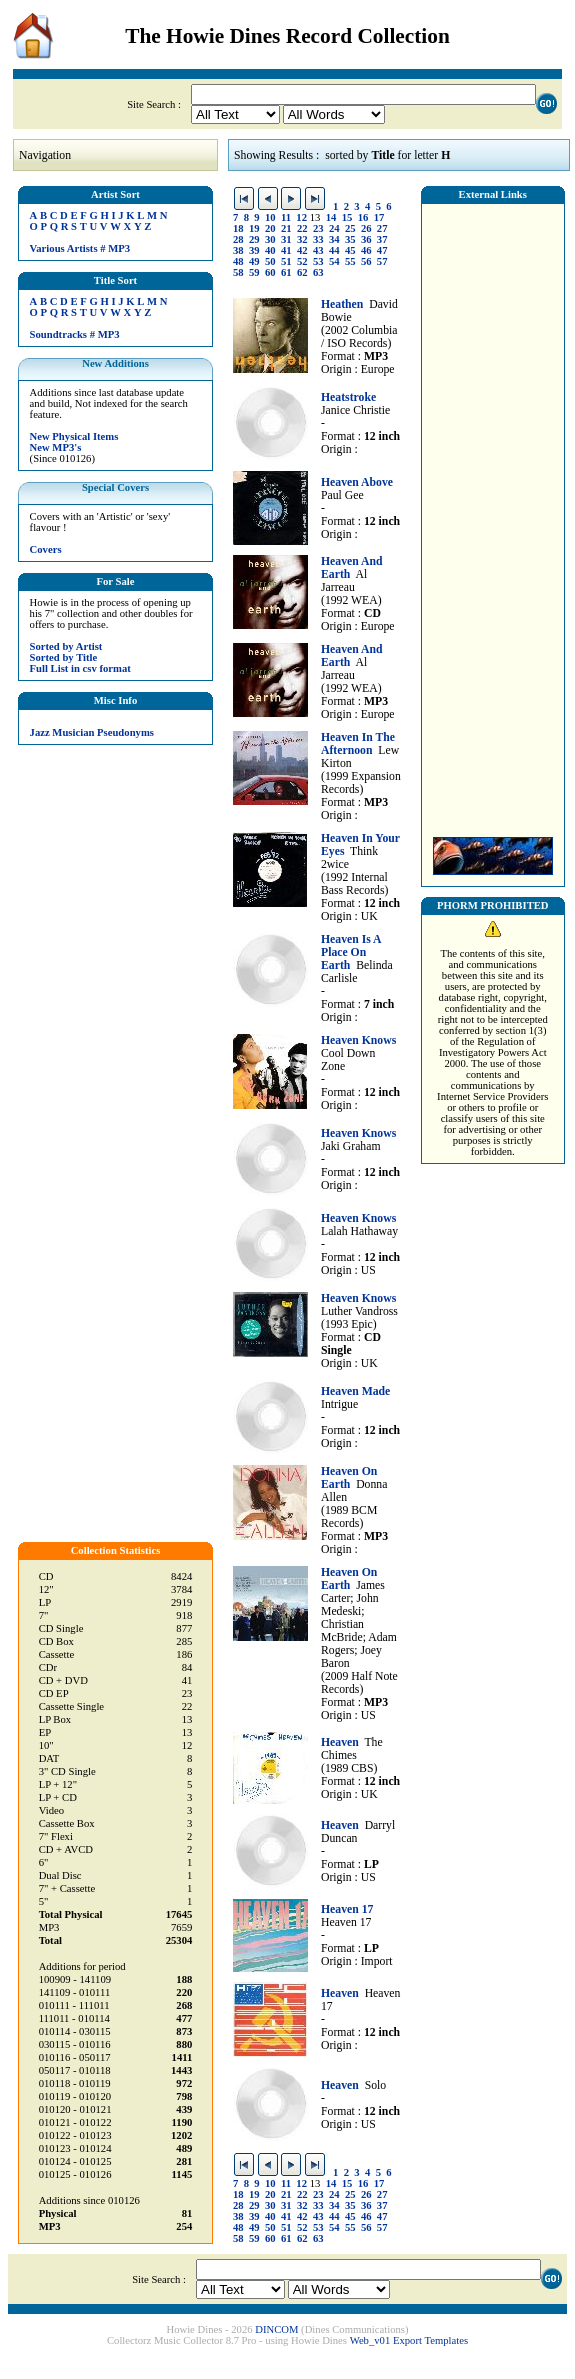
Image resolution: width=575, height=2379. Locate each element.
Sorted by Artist (66, 646)
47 (382, 250)
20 (270, 228)
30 (270, 239)
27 (382, 228)
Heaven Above (357, 482)
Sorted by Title (64, 657)
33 (318, 239)
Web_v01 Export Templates (409, 2340)
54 (334, 261)
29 (254, 239)
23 (318, 228)
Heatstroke (348, 397)
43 (318, 250)
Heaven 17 (347, 1909)
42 (302, 250)
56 (366, 261)
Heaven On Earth (349, 1478)
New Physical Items (74, 436)
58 (238, 272)
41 (286, 250)
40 (270, 250)
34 (334, 239)
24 (334, 228)
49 (254, 261)
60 (270, 272)
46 (366, 250)
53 (318, 261)
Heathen (342, 304)
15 (347, 217)
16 (363, 217)
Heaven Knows (358, 1040)
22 (302, 228)
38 (238, 250)
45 (350, 250)
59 (254, 272)
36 (366, 239)
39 (254, 250)
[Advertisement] (493, 515)
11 (286, 217)
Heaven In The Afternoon (358, 744)
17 (379, 217)
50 (270, 261)
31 (286, 239)
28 (238, 239)
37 (382, 239)
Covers (46, 549)
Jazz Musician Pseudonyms (92, 732)
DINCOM (276, 2329)
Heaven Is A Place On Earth (351, 952)
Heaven (340, 1742)
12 (301, 217)
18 (238, 228)
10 (270, 217)
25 (350, 228)
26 (366, 228)
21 (286, 228)
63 (318, 272)
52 (302, 261)
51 (286, 261)
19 (254, 228)
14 (331, 217)
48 (238, 261)
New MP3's (56, 447)
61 (286, 272)
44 (334, 250)
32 (302, 239)
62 (302, 272)
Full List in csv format (80, 668)
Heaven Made (355, 1391)
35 (350, 239)
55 (350, 261)
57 (382, 261)
